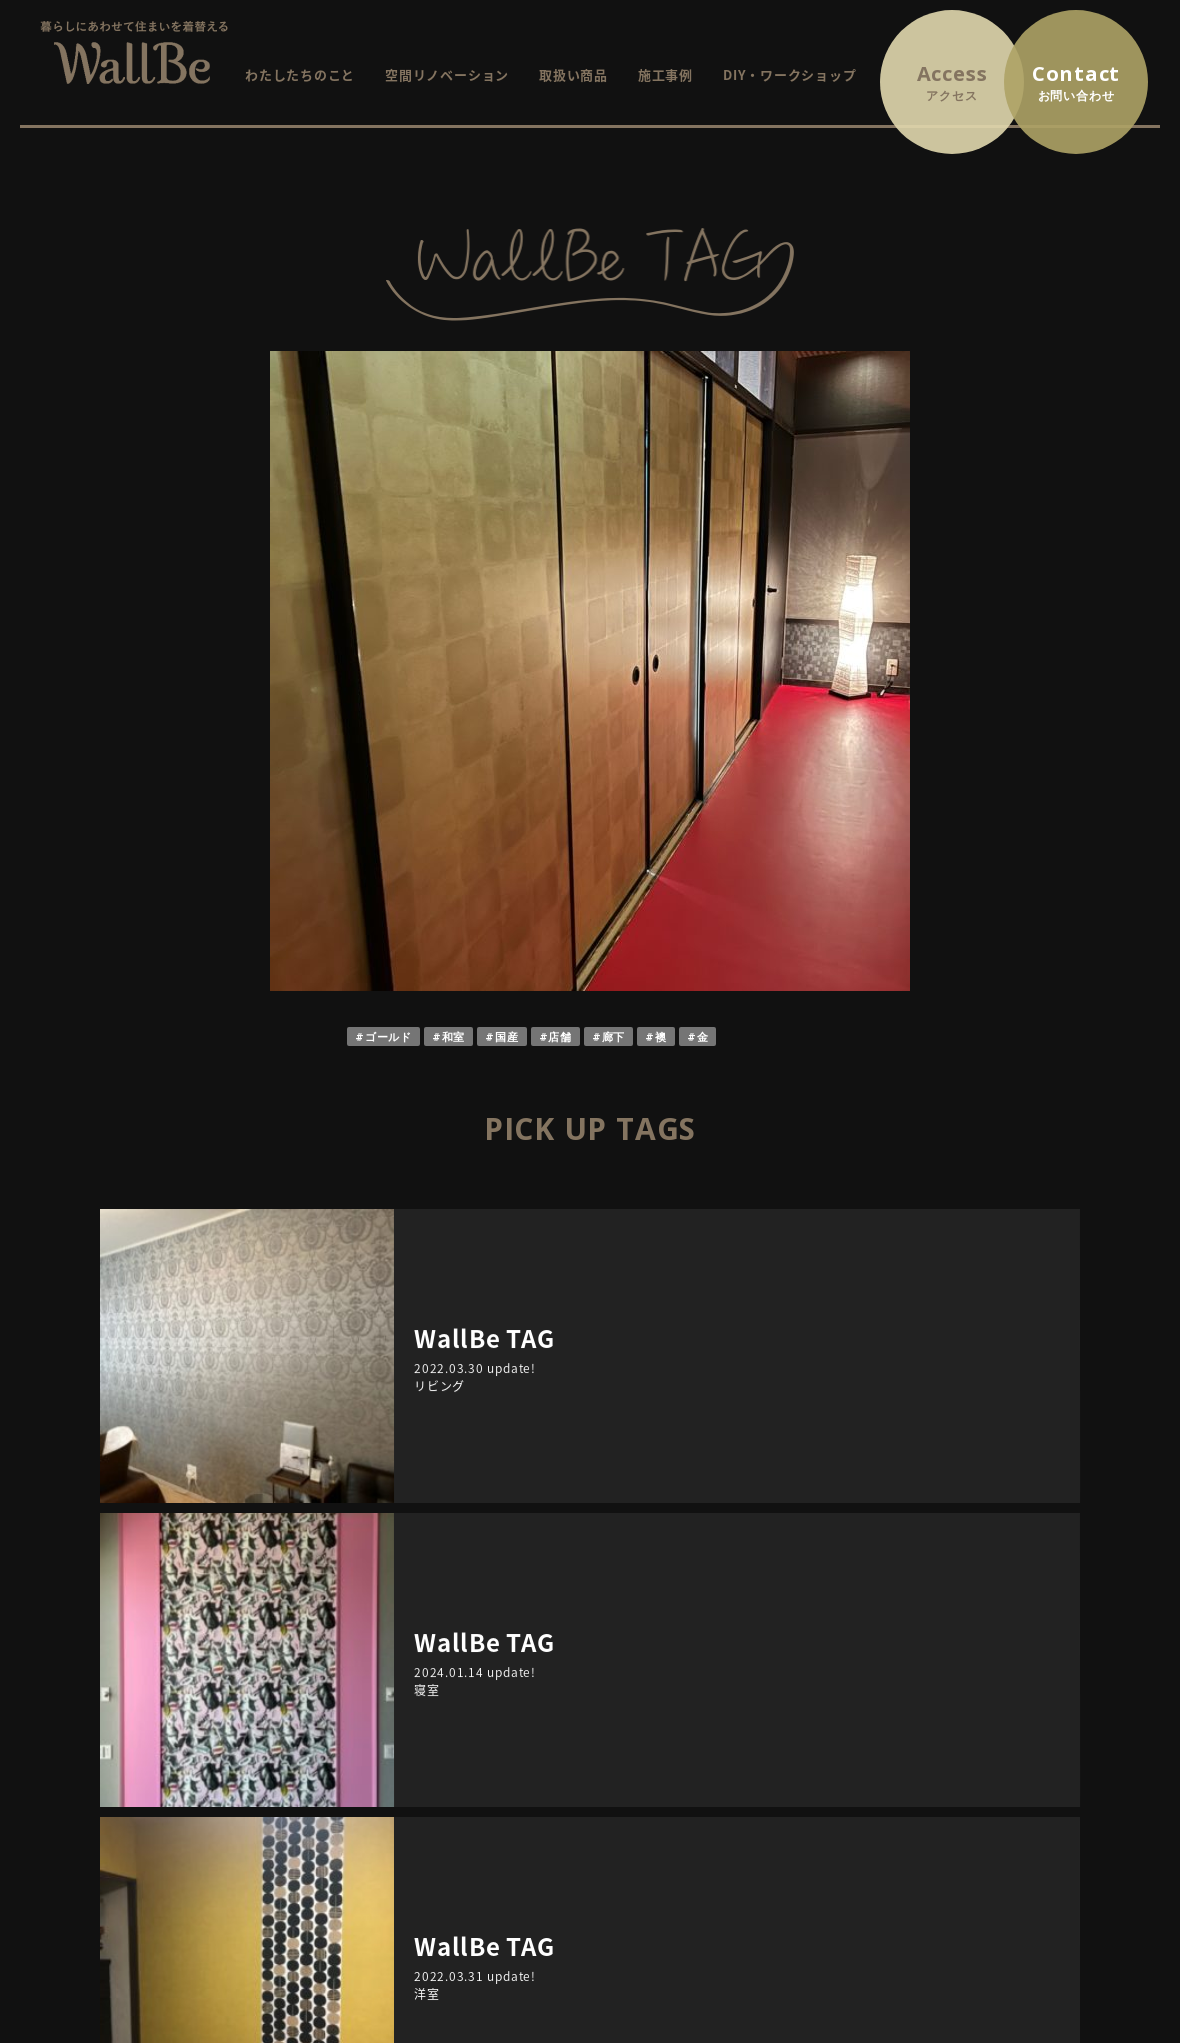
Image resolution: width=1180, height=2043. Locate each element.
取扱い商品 (573, 74)
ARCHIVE (330, 1489)
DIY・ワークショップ (789, 74)
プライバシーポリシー (1041, 1723)
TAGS (849, 1489)
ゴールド (388, 1036)
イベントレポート (702, 1779)
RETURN (590, 1397)
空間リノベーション (447, 74)
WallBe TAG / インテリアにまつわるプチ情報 (768, 1807)
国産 (507, 1036)
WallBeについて (452, 1723)
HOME (423, 1695)
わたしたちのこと (300, 74)
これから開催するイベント (729, 1723)
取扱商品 (429, 1779)
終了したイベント (702, 1751)
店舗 (560, 1036)
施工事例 (665, 74)
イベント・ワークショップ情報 (723, 1695)
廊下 (614, 1036)
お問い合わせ (1013, 1695)
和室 (454, 1036)
